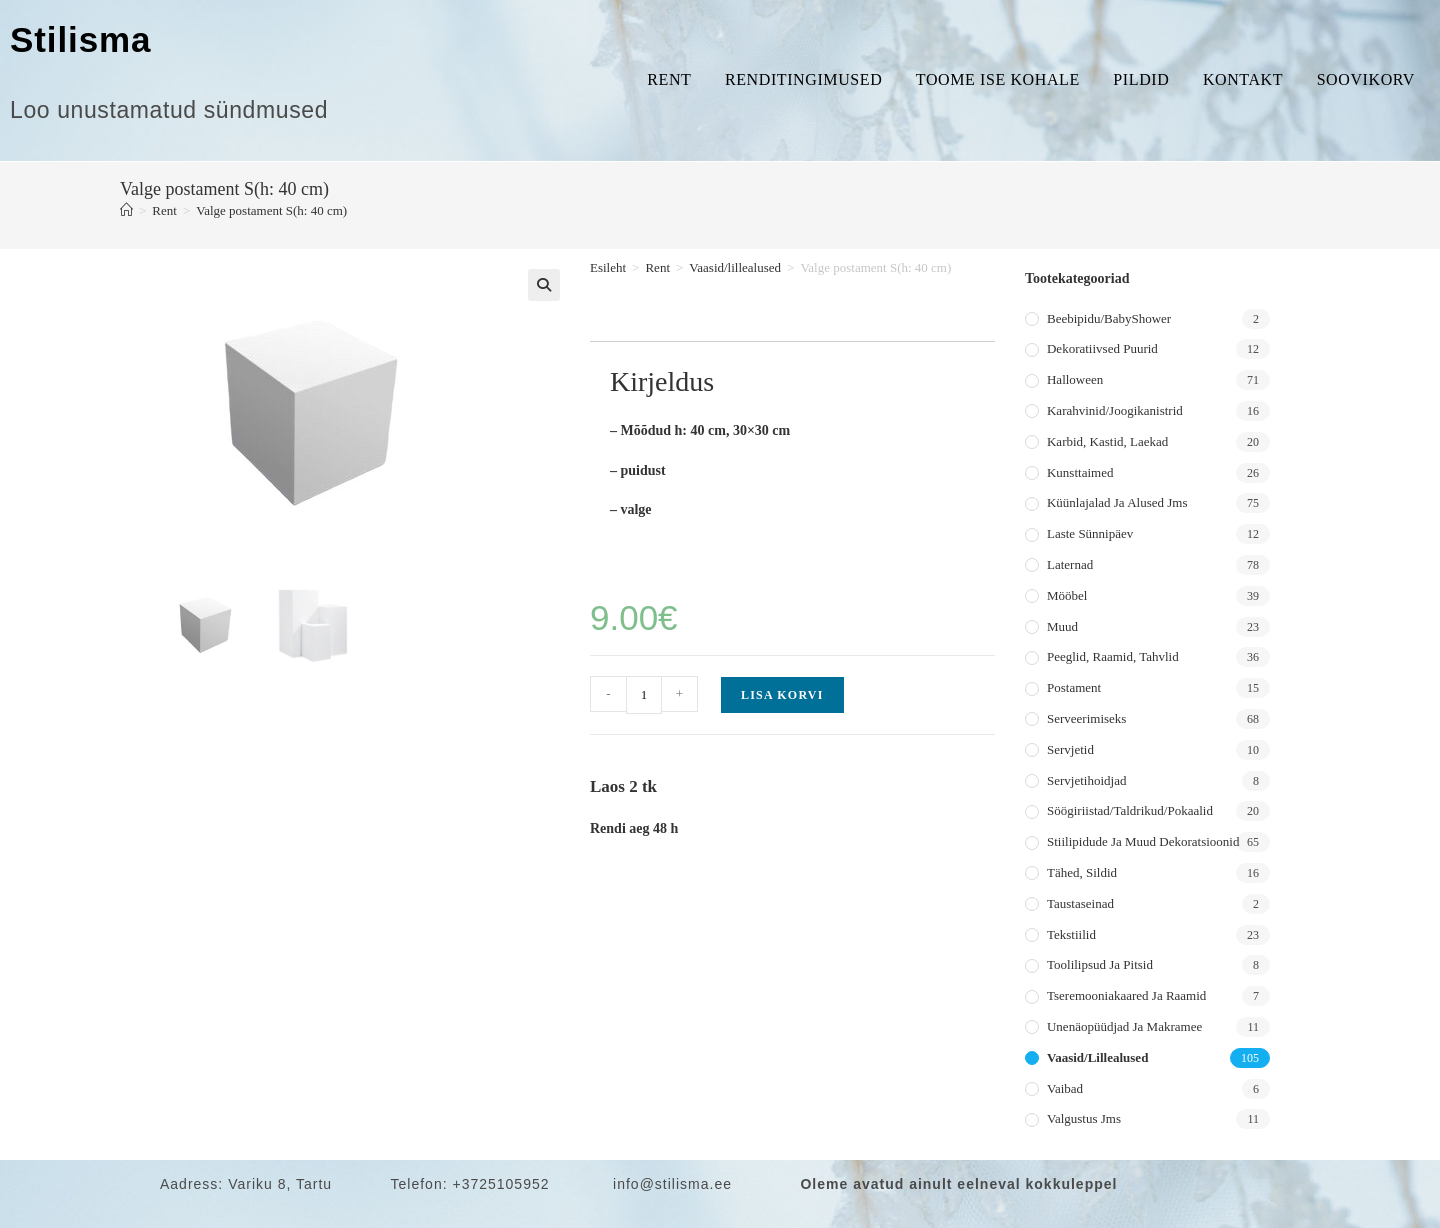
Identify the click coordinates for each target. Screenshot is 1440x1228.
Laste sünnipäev (1090, 533)
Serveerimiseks (1086, 718)
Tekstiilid (1071, 934)
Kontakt (1243, 79)
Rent (669, 79)
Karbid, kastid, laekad (1107, 441)
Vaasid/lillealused (735, 267)
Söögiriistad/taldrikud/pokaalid (1130, 810)
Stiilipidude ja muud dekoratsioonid (1143, 841)
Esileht (608, 267)
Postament (1074, 687)
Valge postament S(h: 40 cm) (271, 210)
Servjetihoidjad (1086, 780)
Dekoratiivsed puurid (1102, 348)
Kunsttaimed (1080, 472)
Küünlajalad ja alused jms (1117, 502)
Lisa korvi (782, 695)
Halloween (1075, 379)
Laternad (1070, 564)
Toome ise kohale (998, 79)
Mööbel (1067, 595)
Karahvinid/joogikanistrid (1115, 410)
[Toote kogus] (644, 695)
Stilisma (80, 39)
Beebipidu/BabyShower (1109, 318)
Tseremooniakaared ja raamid (1126, 995)
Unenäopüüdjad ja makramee (1124, 1026)
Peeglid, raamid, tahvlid (1113, 656)
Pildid (1141, 79)
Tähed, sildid (1082, 872)
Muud (1062, 626)
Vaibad (1065, 1088)
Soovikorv (1366, 79)
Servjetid (1070, 749)
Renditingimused (803, 79)
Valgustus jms (1084, 1118)
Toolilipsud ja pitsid (1100, 964)
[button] (544, 285)
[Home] (126, 210)
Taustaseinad (1080, 903)
